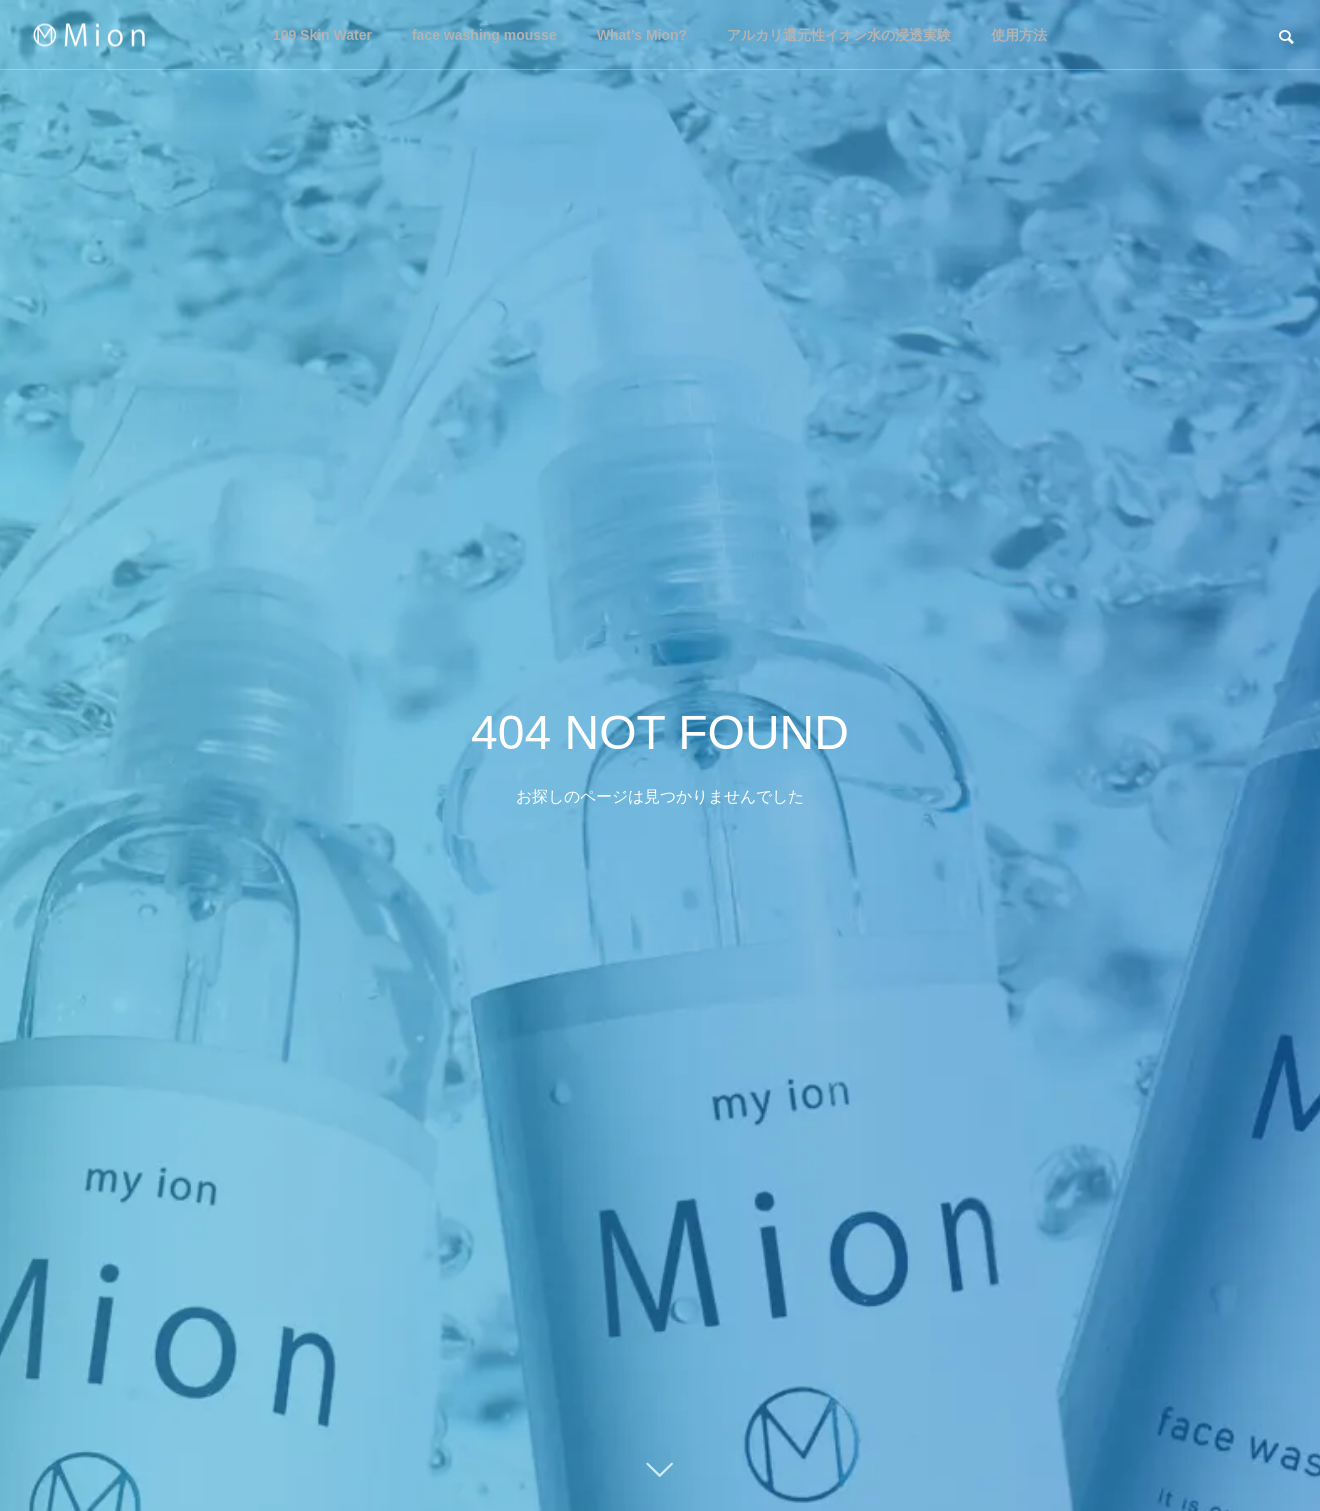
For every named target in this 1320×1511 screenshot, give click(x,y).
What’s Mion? (642, 35)
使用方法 (1019, 35)
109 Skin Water (322, 35)
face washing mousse (484, 35)
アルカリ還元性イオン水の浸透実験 (839, 35)
